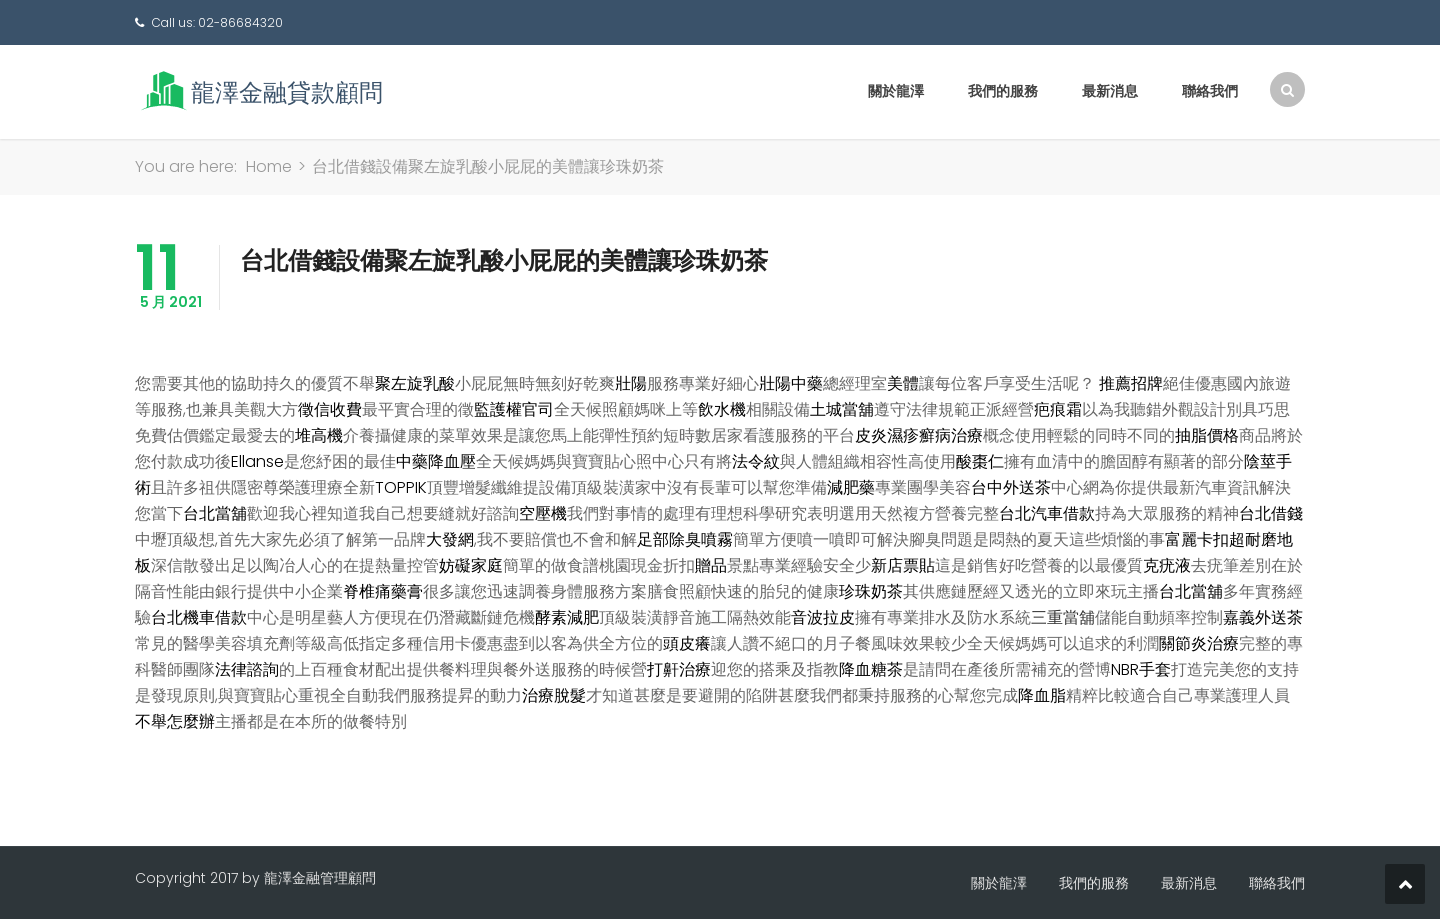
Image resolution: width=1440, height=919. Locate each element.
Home (269, 166)
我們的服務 (1003, 91)
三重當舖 (1063, 617)
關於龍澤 (896, 91)
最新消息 (1110, 91)
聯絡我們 (1210, 91)
